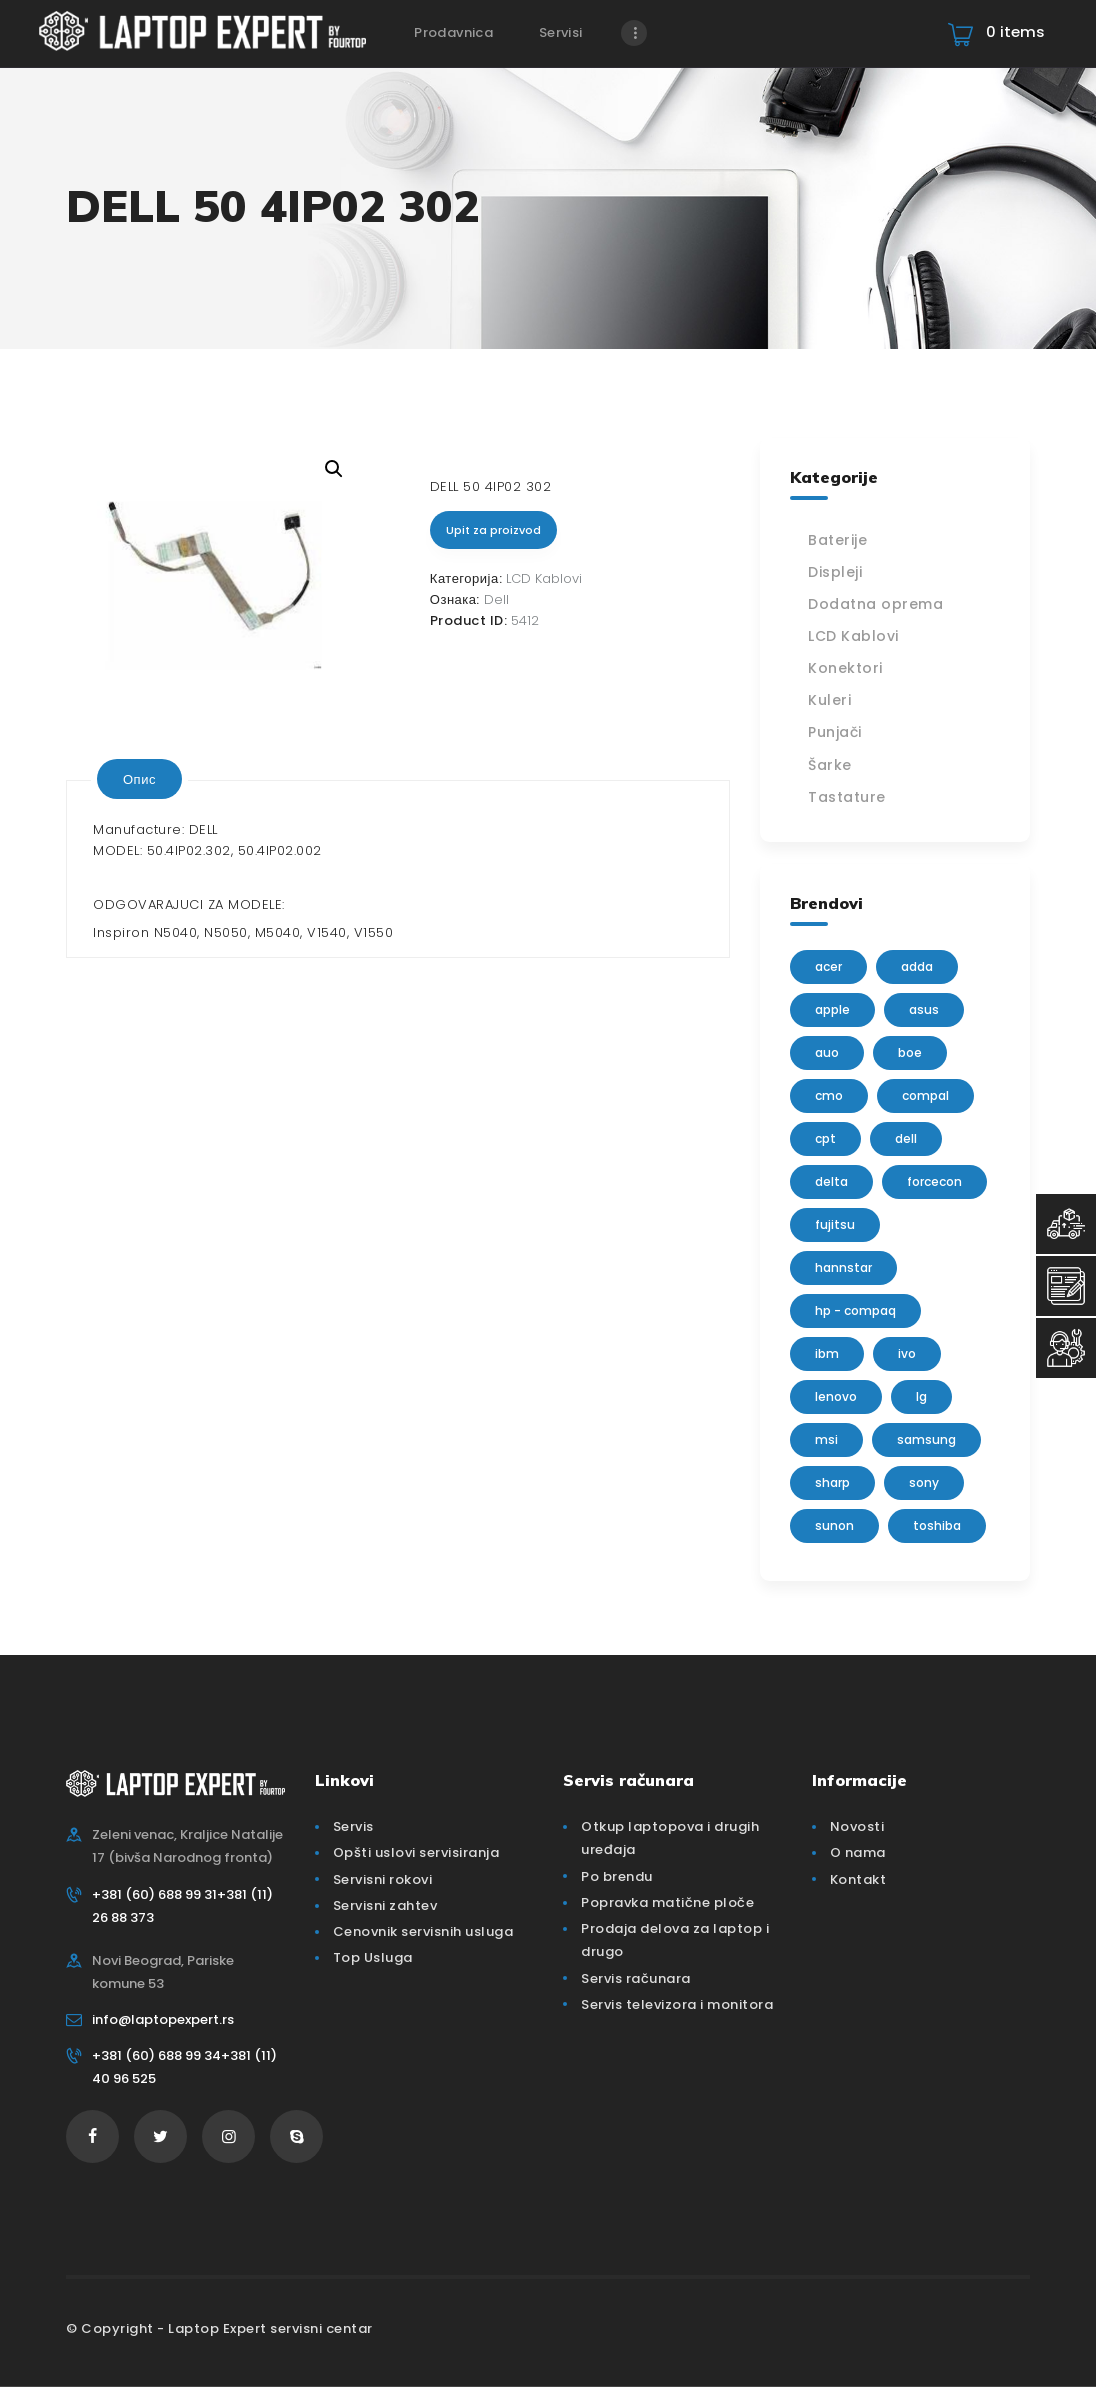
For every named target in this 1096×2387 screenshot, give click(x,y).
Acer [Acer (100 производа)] (828, 966)
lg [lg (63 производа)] (921, 1396)
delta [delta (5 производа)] (831, 1181)
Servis (353, 1826)
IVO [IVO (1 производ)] (907, 1353)
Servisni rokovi (383, 1879)
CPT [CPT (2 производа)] (825, 1138)
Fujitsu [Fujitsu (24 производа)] (835, 1224)
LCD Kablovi (544, 578)
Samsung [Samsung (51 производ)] (926, 1439)
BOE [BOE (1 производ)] (910, 1052)
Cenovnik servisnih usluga (423, 1931)
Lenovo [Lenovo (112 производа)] (836, 1396)
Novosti (857, 1826)
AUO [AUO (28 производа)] (827, 1052)
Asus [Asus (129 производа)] (924, 1009)
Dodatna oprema (875, 604)
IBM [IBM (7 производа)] (827, 1353)
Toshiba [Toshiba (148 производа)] (937, 1525)
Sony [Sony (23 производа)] (924, 1482)
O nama (858, 1852)
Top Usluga (373, 1957)
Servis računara (636, 1978)
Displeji (835, 572)
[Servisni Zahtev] (1066, 1286)
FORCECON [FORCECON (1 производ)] (934, 1181)
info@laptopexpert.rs (163, 2019)
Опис (139, 779)
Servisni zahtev (385, 1905)
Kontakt (858, 1879)
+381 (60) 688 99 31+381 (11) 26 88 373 (182, 1906)
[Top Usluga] (1066, 1224)
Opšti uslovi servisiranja (416, 1852)
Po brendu (617, 1876)
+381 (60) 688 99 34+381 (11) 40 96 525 (184, 2067)
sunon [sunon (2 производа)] (834, 1525)
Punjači (835, 732)
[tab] (139, 779)
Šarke (830, 765)
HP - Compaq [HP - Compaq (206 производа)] (855, 1310)
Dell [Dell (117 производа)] (906, 1138)
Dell (496, 599)
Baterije (837, 540)
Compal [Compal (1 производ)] (925, 1095)
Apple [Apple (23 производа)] (832, 1009)
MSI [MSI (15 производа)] (826, 1439)
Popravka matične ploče (667, 1902)
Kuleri (829, 700)
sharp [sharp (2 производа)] (832, 1482)
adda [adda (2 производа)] (917, 966)
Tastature (847, 797)
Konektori (845, 668)
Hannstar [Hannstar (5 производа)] (843, 1267)
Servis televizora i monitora (677, 2004)
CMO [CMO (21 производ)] (829, 1095)
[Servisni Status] (1066, 1348)
